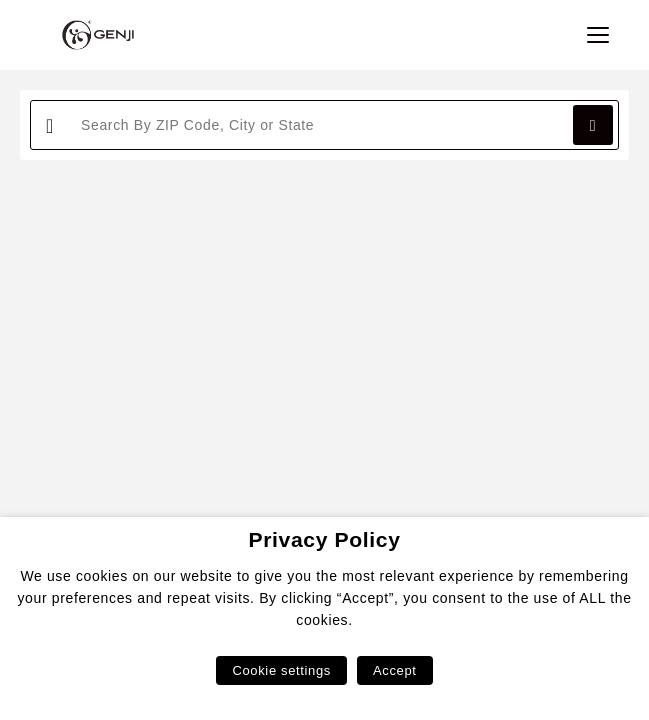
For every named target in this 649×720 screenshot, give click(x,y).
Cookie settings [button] (281, 670)
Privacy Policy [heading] (324, 539)
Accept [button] (395, 670)
